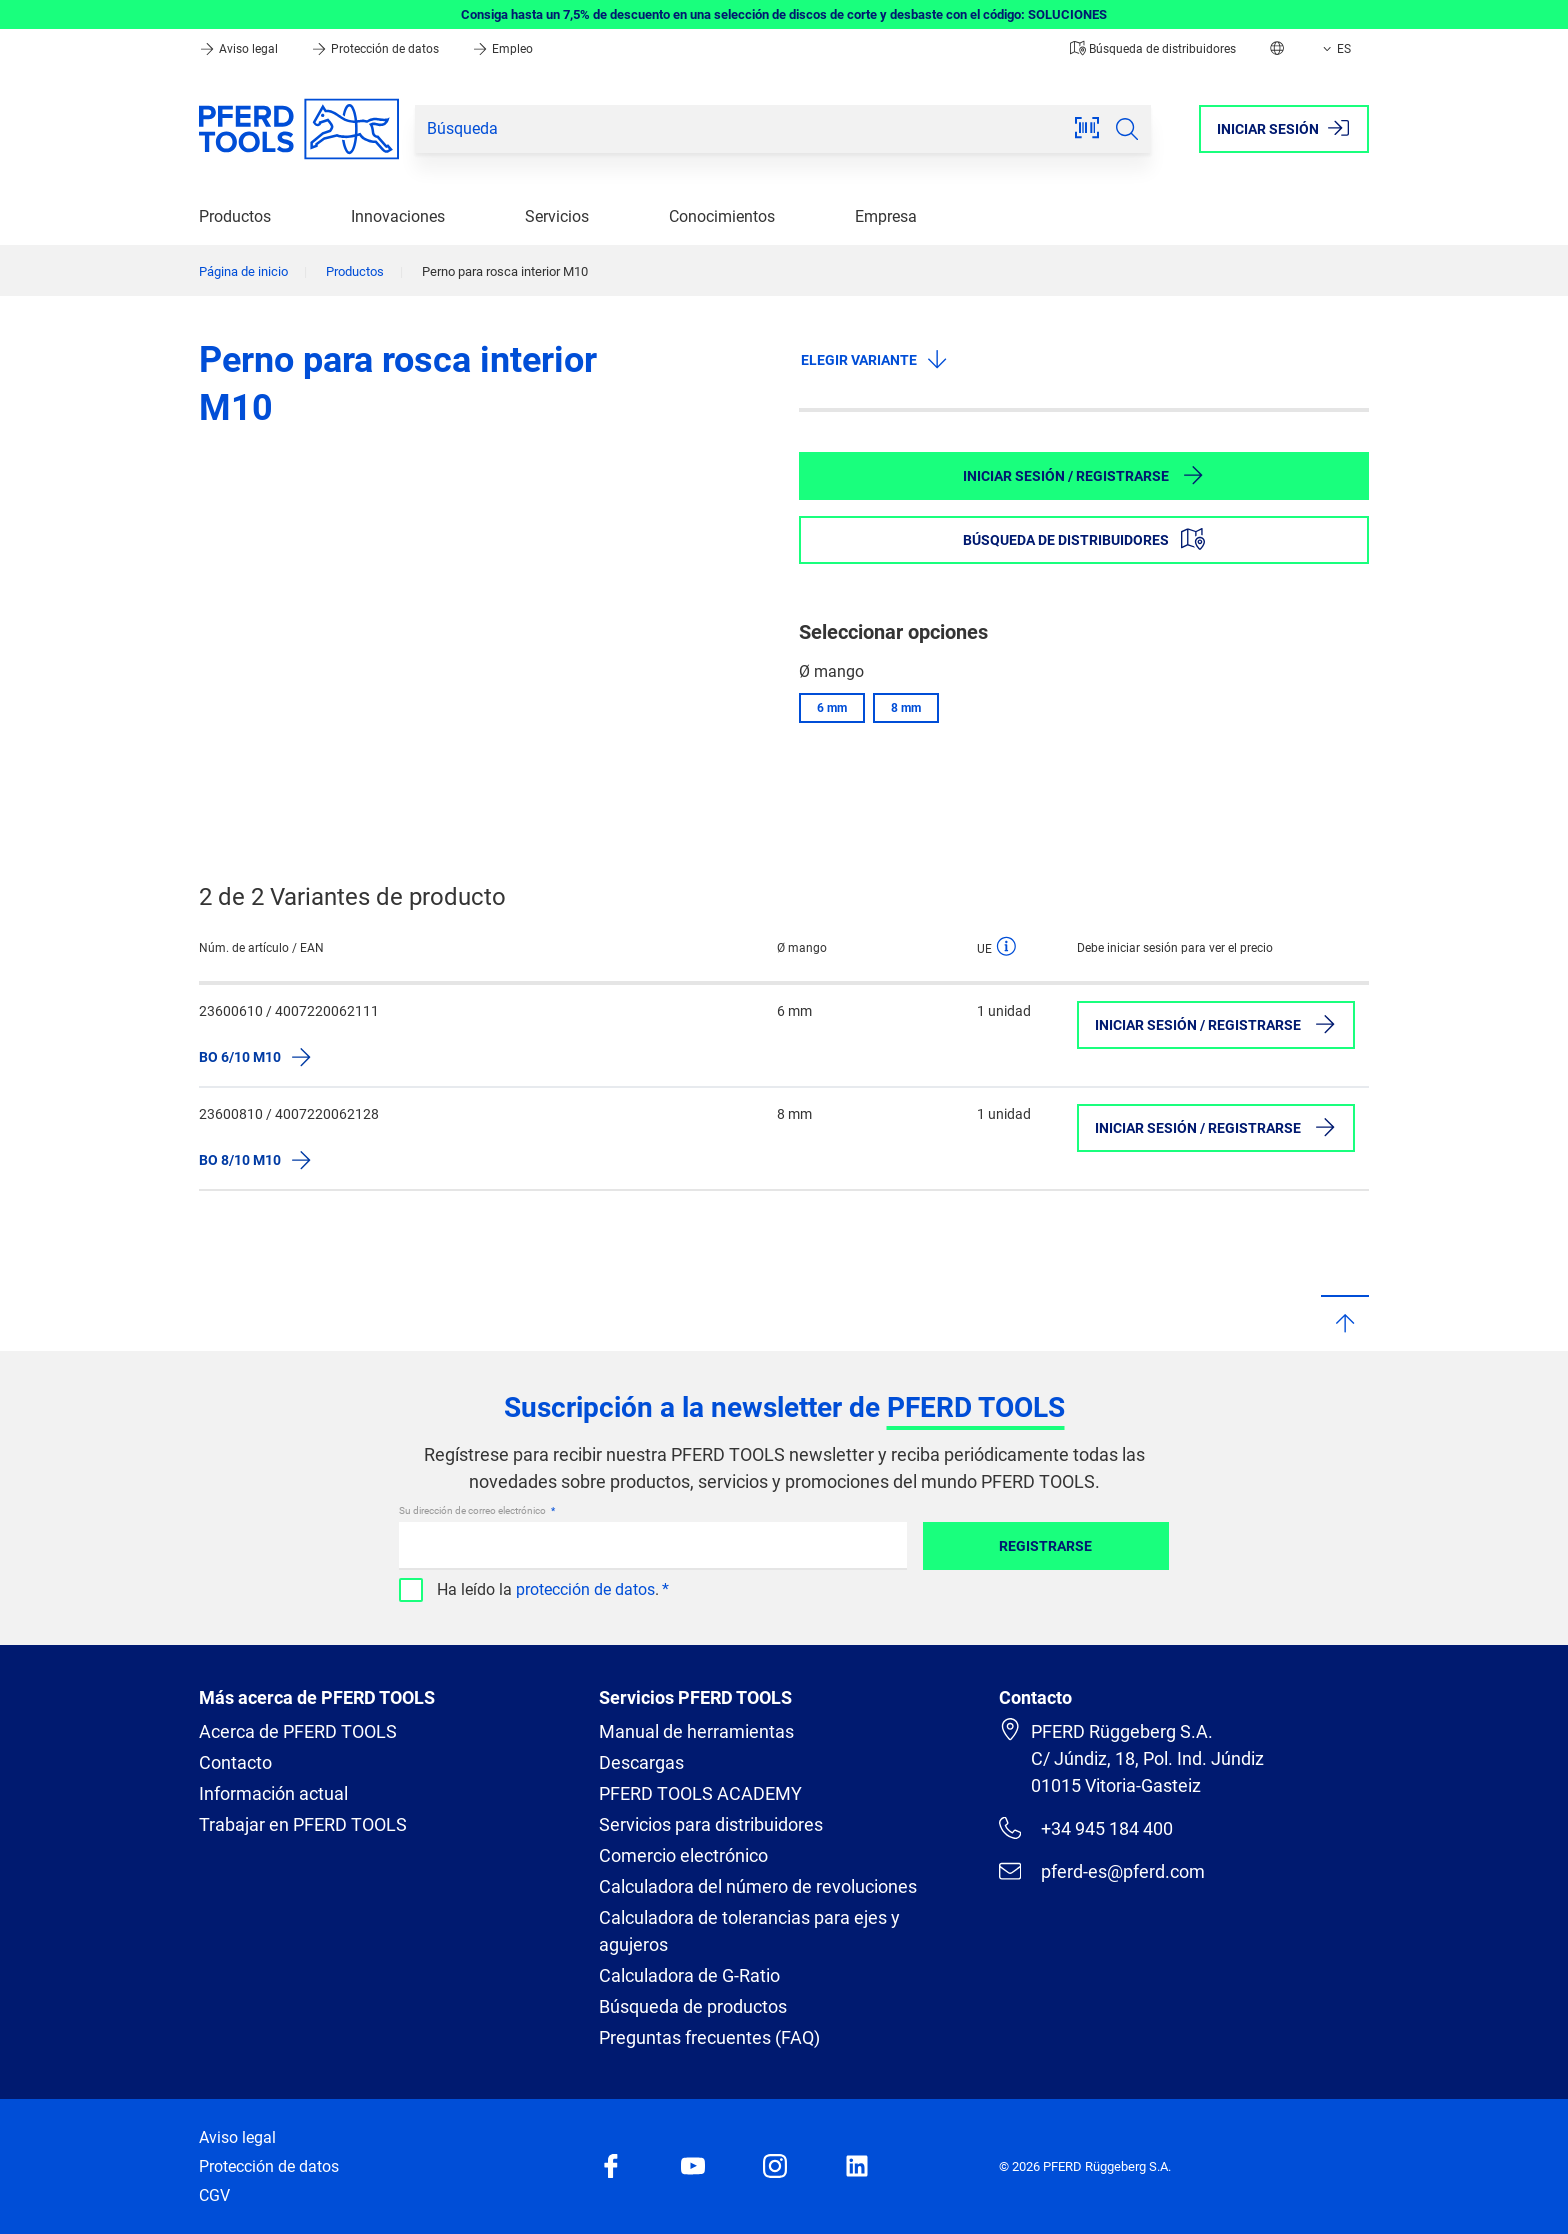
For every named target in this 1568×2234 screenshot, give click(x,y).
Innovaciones (398, 216)
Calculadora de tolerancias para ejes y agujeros (749, 1931)
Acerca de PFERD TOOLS (298, 1731)
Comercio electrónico (683, 1855)
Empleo (502, 49)
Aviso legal (240, 49)
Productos (235, 216)
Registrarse (1045, 1546)
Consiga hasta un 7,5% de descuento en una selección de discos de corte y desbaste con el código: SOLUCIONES (784, 14)
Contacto (235, 1762)
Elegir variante (875, 359)
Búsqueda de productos (693, 2006)
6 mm (832, 708)
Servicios (557, 216)
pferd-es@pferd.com (1102, 1871)
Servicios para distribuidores (711, 1824)
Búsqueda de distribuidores (1153, 49)
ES (1335, 49)
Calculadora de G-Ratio (689, 1975)
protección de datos (585, 1589)
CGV (214, 2195)
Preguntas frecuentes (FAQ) (709, 2037)
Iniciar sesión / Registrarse (1084, 475)
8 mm (906, 708)
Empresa (886, 216)
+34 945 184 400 (1086, 1828)
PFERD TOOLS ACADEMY (700, 1793)
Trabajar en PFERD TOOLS (303, 1824)
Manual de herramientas (696, 1731)
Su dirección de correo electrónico (473, 1510)
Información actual (273, 1793)
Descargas (641, 1762)
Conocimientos (722, 216)
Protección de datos (376, 49)
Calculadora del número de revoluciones (758, 1886)
